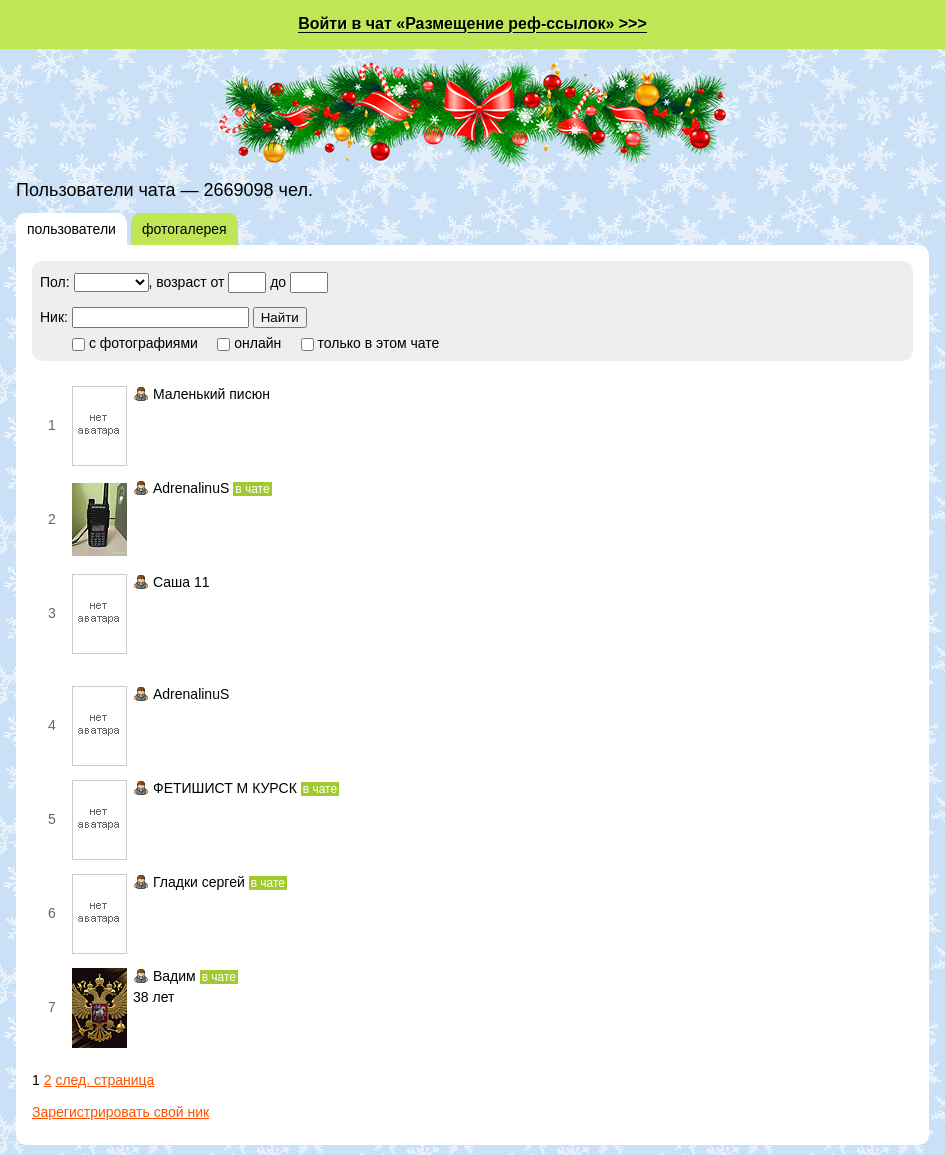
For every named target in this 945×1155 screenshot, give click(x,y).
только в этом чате (370, 343)
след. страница (104, 1080)
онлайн (249, 343)
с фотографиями (135, 343)
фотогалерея (184, 229)
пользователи (71, 229)
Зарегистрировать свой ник (120, 1112)
